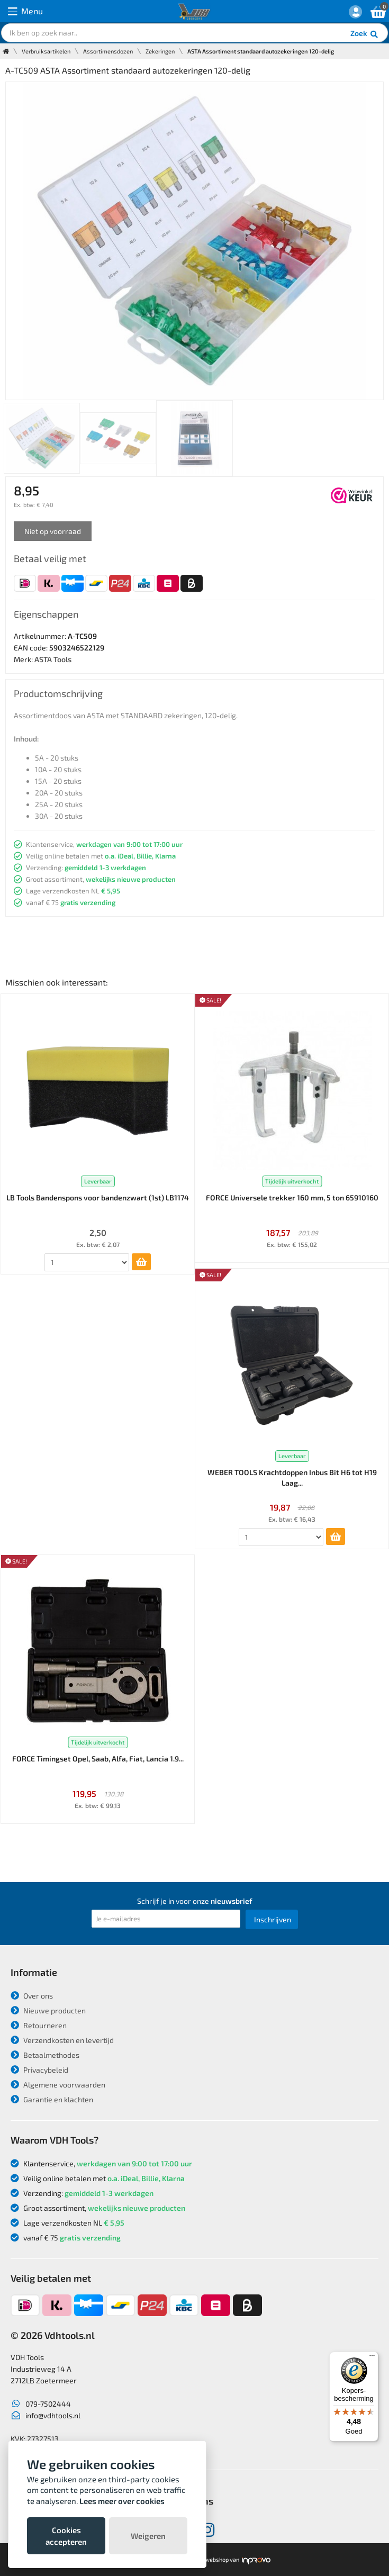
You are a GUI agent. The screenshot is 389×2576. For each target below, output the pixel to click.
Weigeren (148, 2536)
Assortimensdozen (108, 51)
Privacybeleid (39, 2069)
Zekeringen (160, 51)
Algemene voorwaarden (58, 2084)
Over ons (32, 1995)
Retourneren (39, 2025)
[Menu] (372, 2358)
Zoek (364, 34)
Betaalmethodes (45, 2054)
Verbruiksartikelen (46, 51)
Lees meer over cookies (122, 2501)
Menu (25, 11)
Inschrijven (272, 1919)
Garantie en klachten (52, 2099)
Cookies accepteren (66, 2535)
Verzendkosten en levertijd (62, 2040)
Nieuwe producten (48, 2010)
